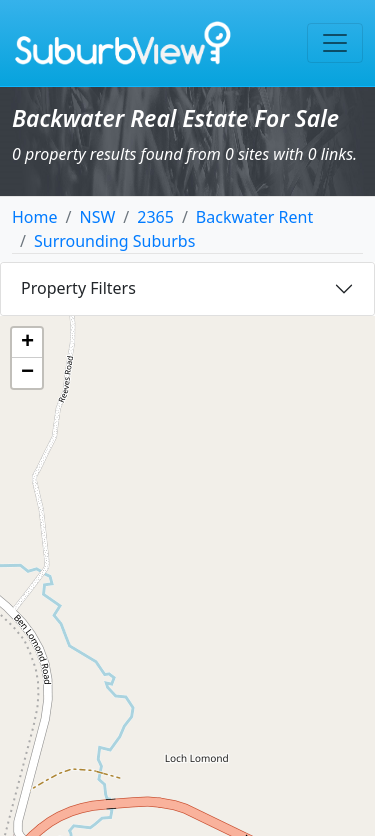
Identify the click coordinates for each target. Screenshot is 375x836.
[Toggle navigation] (335, 43)
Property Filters (78, 288)
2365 (155, 217)
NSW (97, 217)
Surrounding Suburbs (114, 241)
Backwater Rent (254, 217)
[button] (27, 343)
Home (35, 217)
